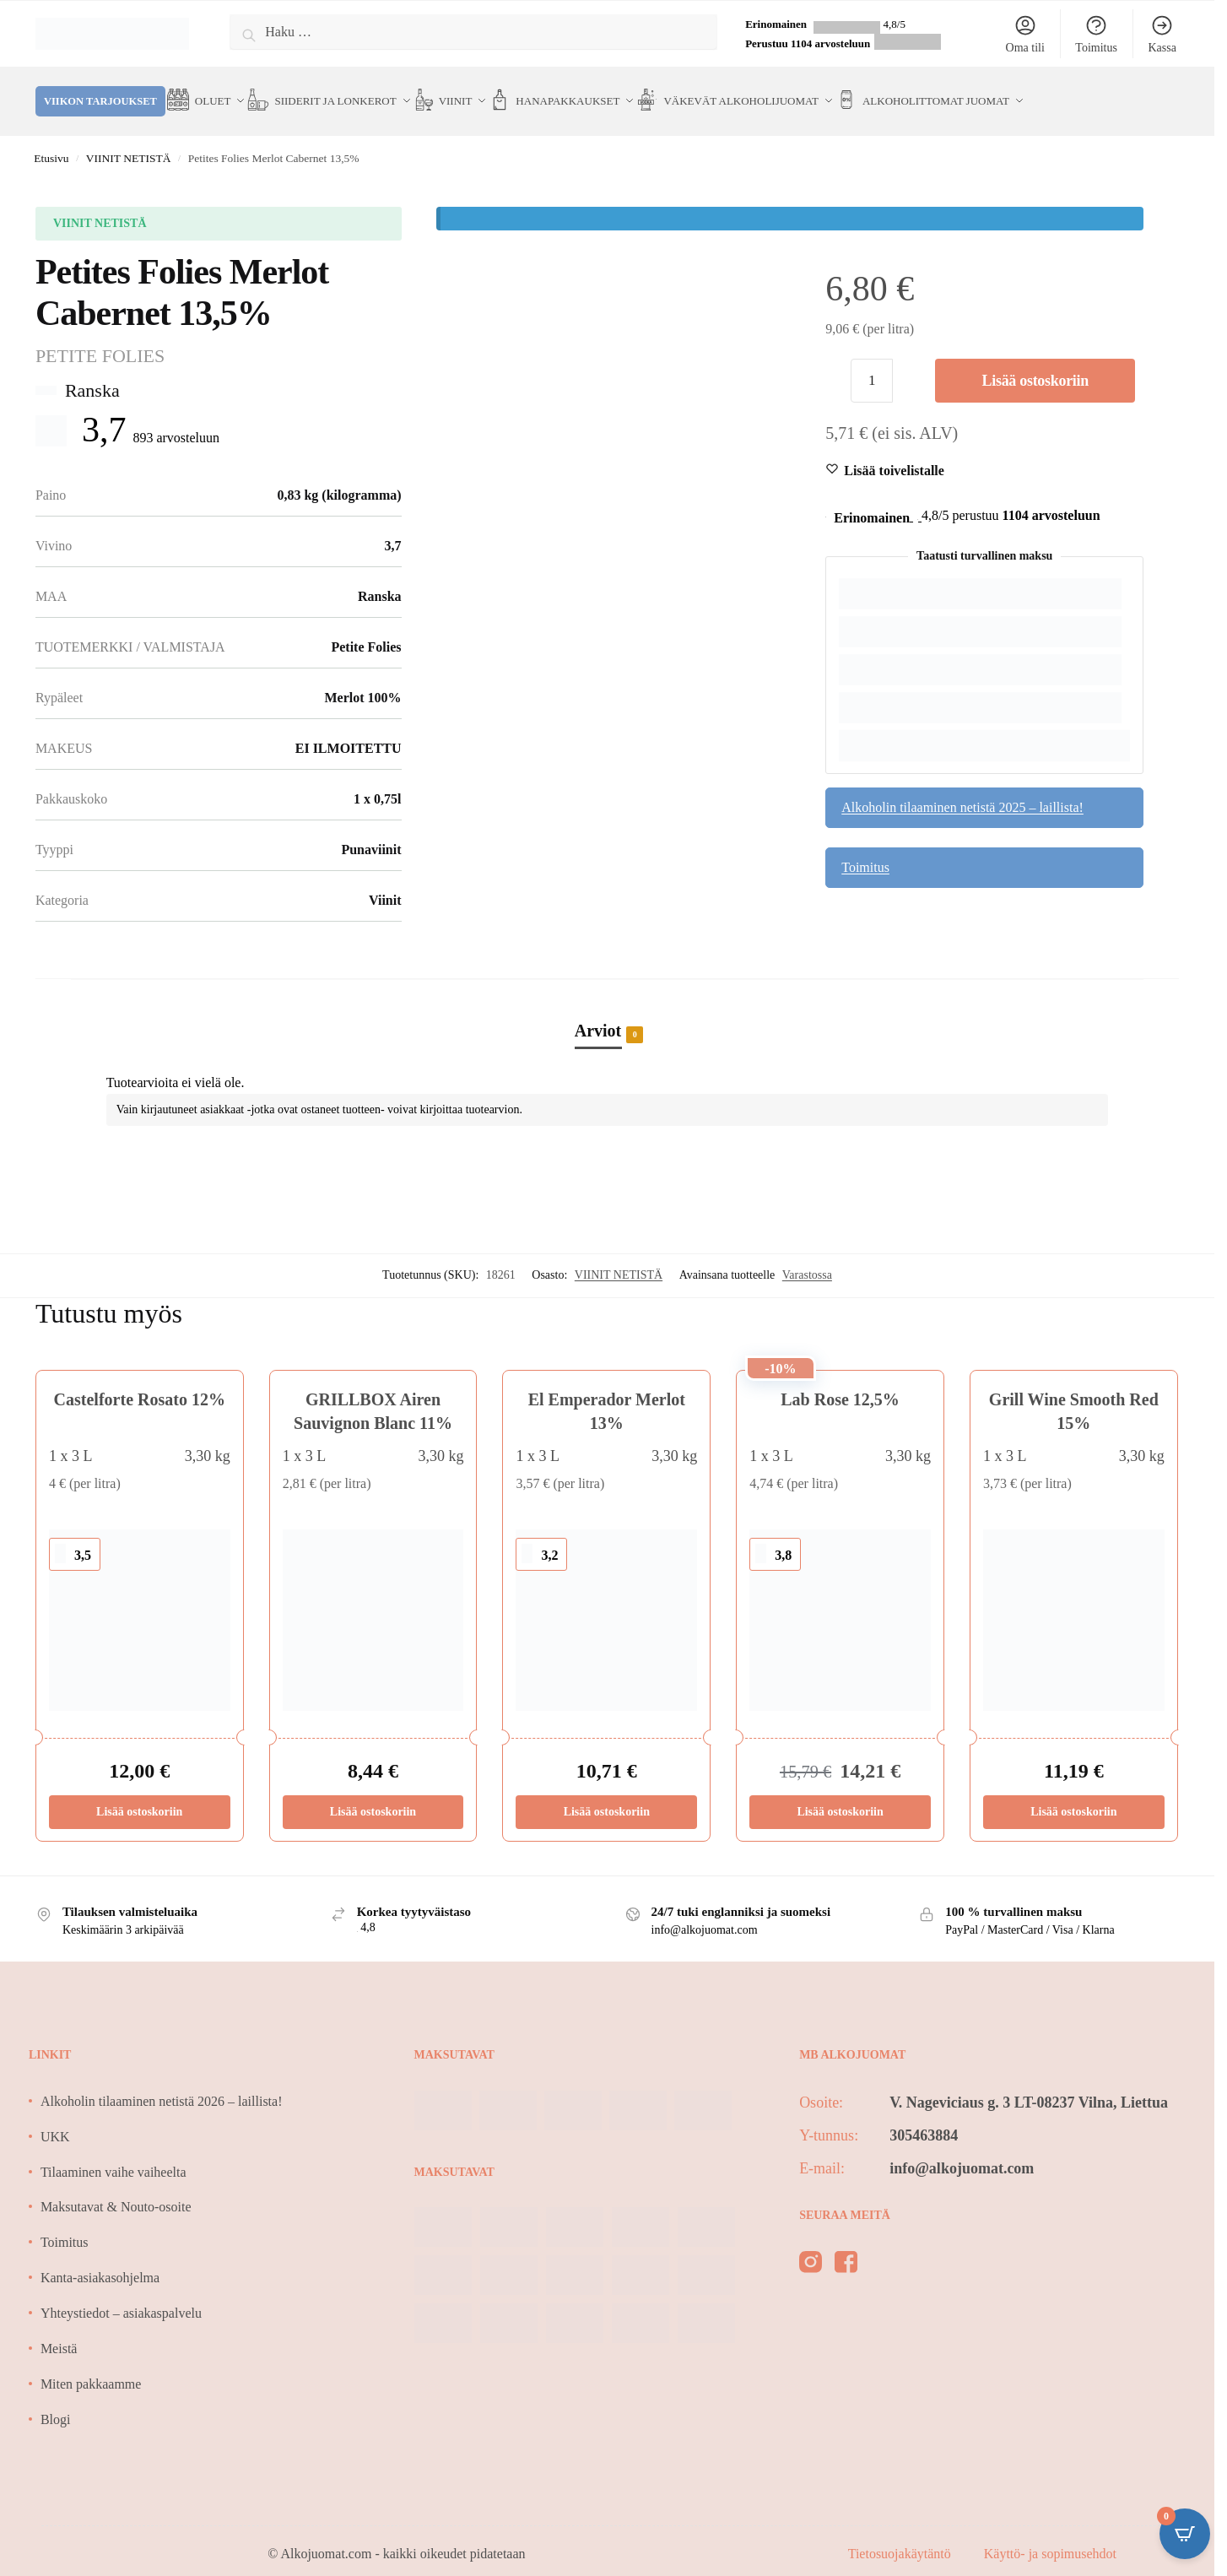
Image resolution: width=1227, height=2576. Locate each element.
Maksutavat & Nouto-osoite (116, 2188)
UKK (55, 2117)
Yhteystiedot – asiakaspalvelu (121, 2294)
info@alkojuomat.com (961, 2149)
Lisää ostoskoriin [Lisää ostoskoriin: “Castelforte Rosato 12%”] (139, 1793)
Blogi (56, 2400)
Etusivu (51, 139)
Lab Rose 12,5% (840, 1381)
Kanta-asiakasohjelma (100, 2259)
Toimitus (1096, 34)
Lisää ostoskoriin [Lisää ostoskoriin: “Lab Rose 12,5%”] (840, 1793)
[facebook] (846, 2246)
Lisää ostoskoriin (1035, 362)
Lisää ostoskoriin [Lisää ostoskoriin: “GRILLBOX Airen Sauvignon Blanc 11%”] (373, 1793)
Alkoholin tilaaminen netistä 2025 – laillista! (962, 789)
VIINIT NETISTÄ (128, 139)
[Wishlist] (894, 452)
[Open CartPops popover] (1184, 2533)
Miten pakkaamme (91, 2365)
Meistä (59, 2330)
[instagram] (810, 2246)
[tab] (608, 994)
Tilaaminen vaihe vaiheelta (113, 2153)
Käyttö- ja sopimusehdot (1050, 2535)
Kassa (1162, 34)
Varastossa (807, 1256)
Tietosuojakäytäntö (901, 2535)
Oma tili (1025, 34)
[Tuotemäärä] (872, 362)
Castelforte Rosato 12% (139, 1381)
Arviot (598, 1013)
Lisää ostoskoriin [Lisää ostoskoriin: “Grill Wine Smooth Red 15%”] (1073, 1793)
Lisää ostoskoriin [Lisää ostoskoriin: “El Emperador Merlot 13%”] (607, 1793)
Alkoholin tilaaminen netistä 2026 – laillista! (162, 2082)
